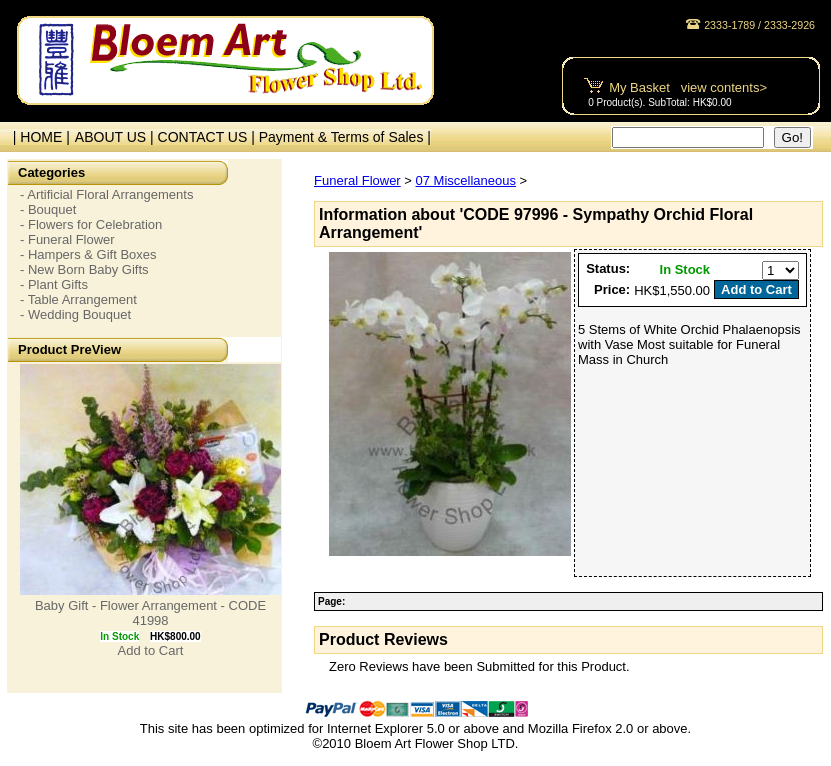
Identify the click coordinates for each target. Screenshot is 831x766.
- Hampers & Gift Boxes (88, 254)
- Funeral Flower (67, 239)
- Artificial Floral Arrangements (106, 194)
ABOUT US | (116, 137)
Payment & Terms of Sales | (345, 137)
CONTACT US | (208, 137)
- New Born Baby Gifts (84, 269)
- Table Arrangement (78, 299)
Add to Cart (151, 650)
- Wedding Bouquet (75, 314)
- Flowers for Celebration (91, 224)
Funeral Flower (357, 180)
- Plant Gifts (54, 284)
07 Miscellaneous (466, 180)
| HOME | (37, 137)
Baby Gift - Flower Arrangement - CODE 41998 (150, 613)
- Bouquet (48, 209)
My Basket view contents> (688, 87)
